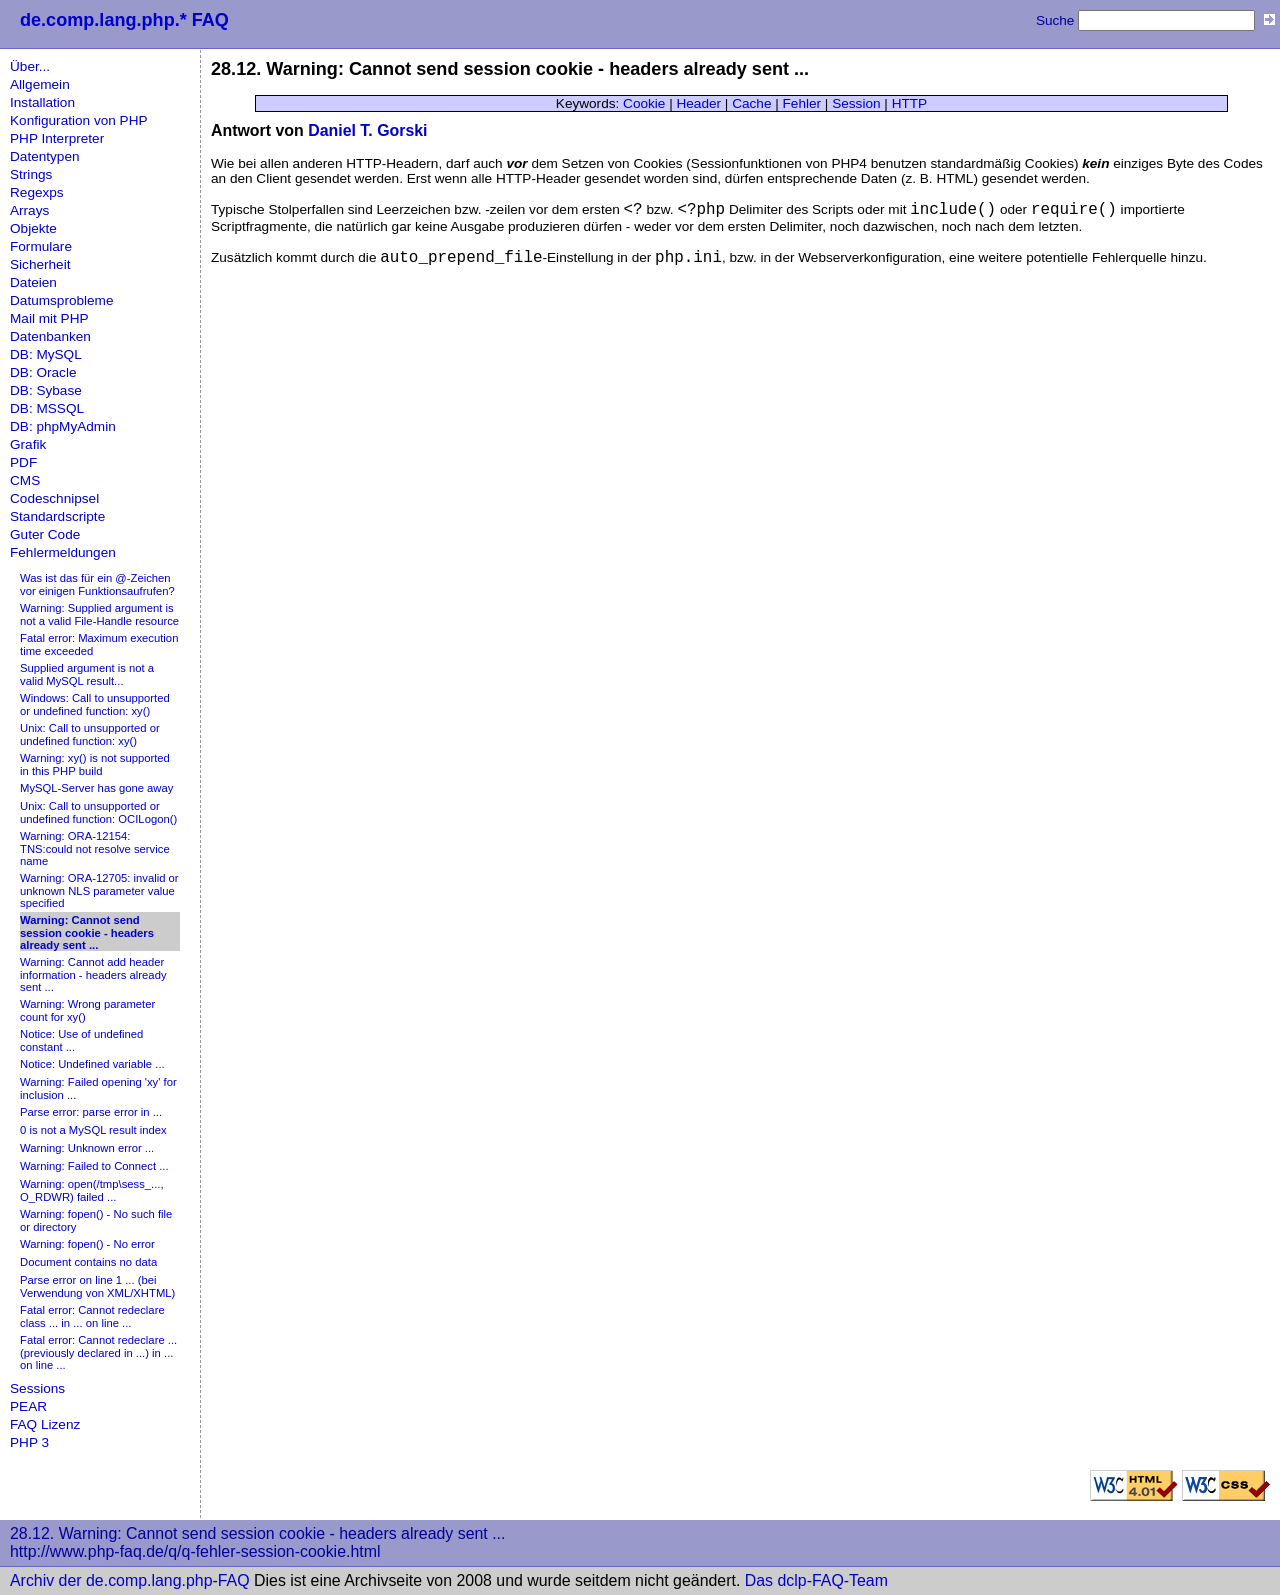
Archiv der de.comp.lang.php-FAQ (130, 1580)
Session (856, 103)
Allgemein (40, 84)
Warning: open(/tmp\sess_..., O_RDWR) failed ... (92, 1190)
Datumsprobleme (62, 300)
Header (698, 103)
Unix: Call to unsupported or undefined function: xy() (90, 734)
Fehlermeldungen (63, 552)
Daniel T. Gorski (367, 130)
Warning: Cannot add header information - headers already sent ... (93, 974)
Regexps (37, 192)
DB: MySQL (46, 354)
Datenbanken (50, 336)
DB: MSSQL (47, 408)
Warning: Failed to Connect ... (94, 1166)
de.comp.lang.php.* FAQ (124, 20)
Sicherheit (40, 264)
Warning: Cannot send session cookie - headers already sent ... (87, 932)
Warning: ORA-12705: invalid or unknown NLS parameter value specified (99, 890)
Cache (751, 103)
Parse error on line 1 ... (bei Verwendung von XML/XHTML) (97, 1286)
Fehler (802, 103)
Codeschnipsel (54, 498)
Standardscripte (57, 516)
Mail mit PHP (49, 318)
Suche (1055, 20)
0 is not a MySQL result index (93, 1130)
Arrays (29, 210)
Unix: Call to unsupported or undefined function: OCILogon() (98, 812)
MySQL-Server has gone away (96, 788)
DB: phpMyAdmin (63, 426)
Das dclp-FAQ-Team (816, 1580)
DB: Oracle (43, 372)
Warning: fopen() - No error (87, 1244)
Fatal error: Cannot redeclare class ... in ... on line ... (92, 1316)
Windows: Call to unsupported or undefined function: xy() (95, 704)
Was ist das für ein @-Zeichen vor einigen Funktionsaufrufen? (97, 584)
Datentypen (45, 156)
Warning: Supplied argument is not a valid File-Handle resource (99, 614)
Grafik (28, 444)
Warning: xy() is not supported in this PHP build (95, 764)
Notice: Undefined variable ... (92, 1064)
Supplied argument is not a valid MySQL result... (87, 674)
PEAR (28, 1406)
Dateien (33, 282)
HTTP (910, 103)
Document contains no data (88, 1262)
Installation (42, 102)
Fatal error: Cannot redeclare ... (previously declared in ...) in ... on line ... (98, 1352)
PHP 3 (29, 1442)
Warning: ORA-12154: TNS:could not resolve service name (95, 848)
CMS (25, 480)
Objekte (33, 228)
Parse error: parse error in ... (91, 1112)
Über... (30, 66)
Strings (31, 174)
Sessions (37, 1388)
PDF (23, 462)
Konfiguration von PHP (79, 120)
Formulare (41, 246)
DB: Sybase (46, 390)
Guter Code (45, 534)
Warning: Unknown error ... (87, 1148)
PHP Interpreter (57, 138)
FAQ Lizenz (45, 1424)
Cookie (644, 103)
